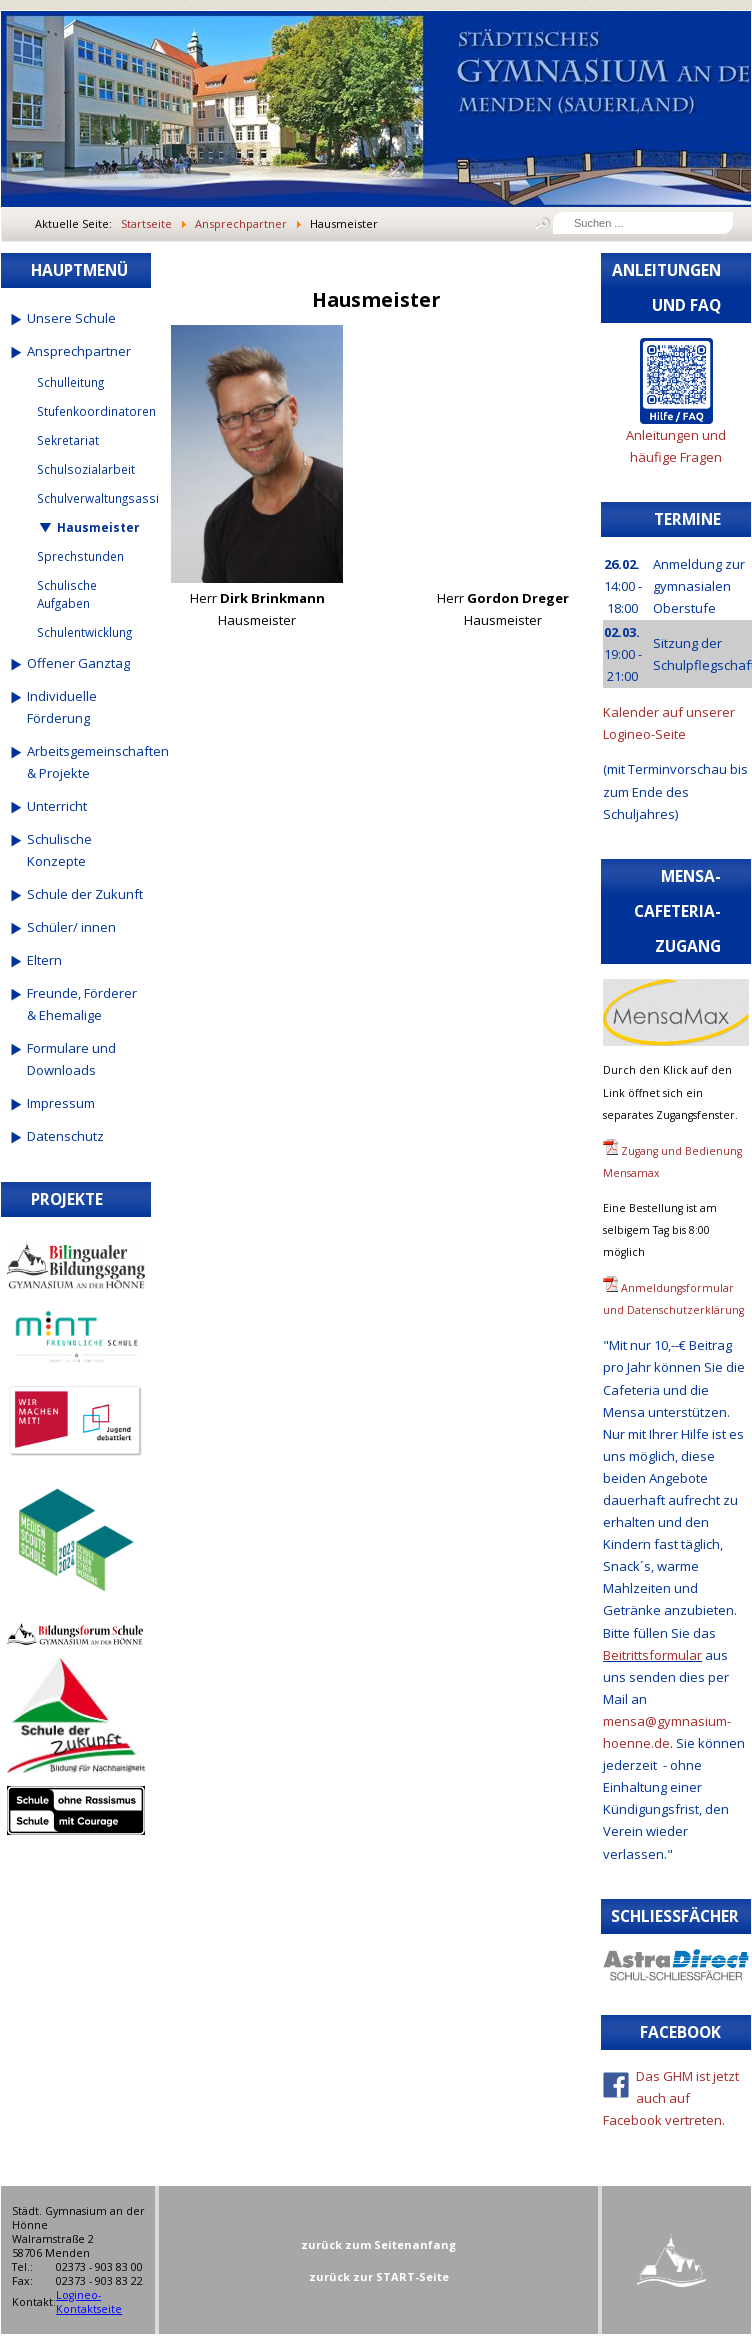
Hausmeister (98, 527)
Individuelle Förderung (62, 707)
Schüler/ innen (71, 927)
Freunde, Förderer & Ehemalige (82, 1004)
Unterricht (57, 806)
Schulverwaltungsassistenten (90, 498)
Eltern (44, 960)
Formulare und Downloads (71, 1059)
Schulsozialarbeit (86, 469)
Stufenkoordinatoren (90, 411)
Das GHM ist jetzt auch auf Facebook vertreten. (671, 2098)
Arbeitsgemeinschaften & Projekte (85, 762)
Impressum (61, 1103)
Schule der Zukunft (85, 894)
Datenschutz (65, 1136)
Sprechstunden (80, 556)
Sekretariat (68, 440)
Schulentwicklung (84, 632)
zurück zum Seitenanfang (378, 2244)
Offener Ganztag (78, 663)
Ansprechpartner (79, 351)
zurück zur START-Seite (379, 2276)
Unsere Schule (71, 318)
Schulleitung (70, 382)
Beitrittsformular (652, 1655)
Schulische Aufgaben (67, 594)
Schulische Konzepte (59, 850)
